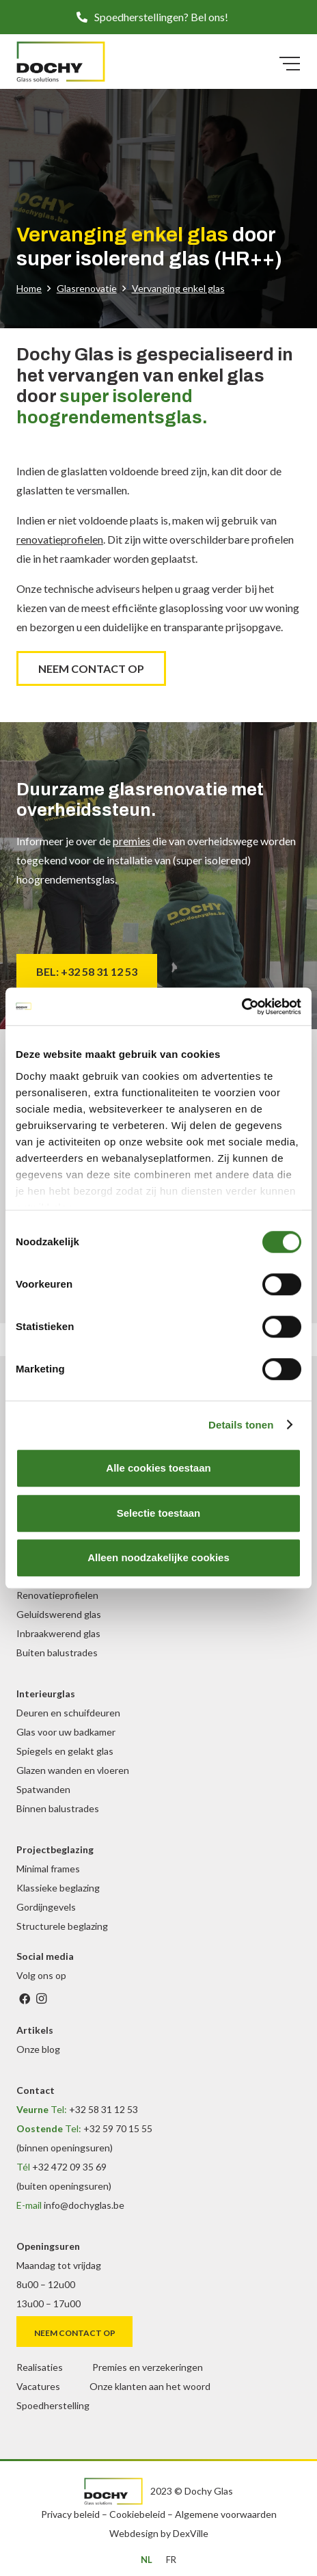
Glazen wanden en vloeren (72, 1770)
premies (131, 840)
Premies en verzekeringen (147, 2367)
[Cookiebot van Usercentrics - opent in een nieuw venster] (241, 1006)
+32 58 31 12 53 (103, 2109)
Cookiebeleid (137, 2514)
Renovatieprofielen (57, 1595)
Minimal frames (48, 1868)
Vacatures (38, 2386)
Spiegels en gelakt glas (64, 1751)
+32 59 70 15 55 (117, 2128)
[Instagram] (41, 1999)
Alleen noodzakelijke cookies (158, 1557)
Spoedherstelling (52, 2405)
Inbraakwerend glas (58, 1633)
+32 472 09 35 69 (69, 2167)
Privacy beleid (70, 2514)
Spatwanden (43, 1789)
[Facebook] (24, 1999)
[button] (158, 17)
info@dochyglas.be (84, 2205)
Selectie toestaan (159, 1513)
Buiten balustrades (57, 1652)
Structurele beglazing (62, 1926)
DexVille (190, 2533)
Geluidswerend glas (58, 1614)
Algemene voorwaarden (226, 2514)
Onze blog (38, 2049)
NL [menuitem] (146, 2559)
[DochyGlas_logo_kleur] (60, 61)
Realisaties (39, 2367)
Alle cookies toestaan (158, 1468)
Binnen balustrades (57, 1808)
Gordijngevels (46, 1907)
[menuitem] (146, 2559)
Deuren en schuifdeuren (68, 1712)
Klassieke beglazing (58, 1888)
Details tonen (240, 1425)
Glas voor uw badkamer (65, 1732)
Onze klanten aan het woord (149, 2386)
